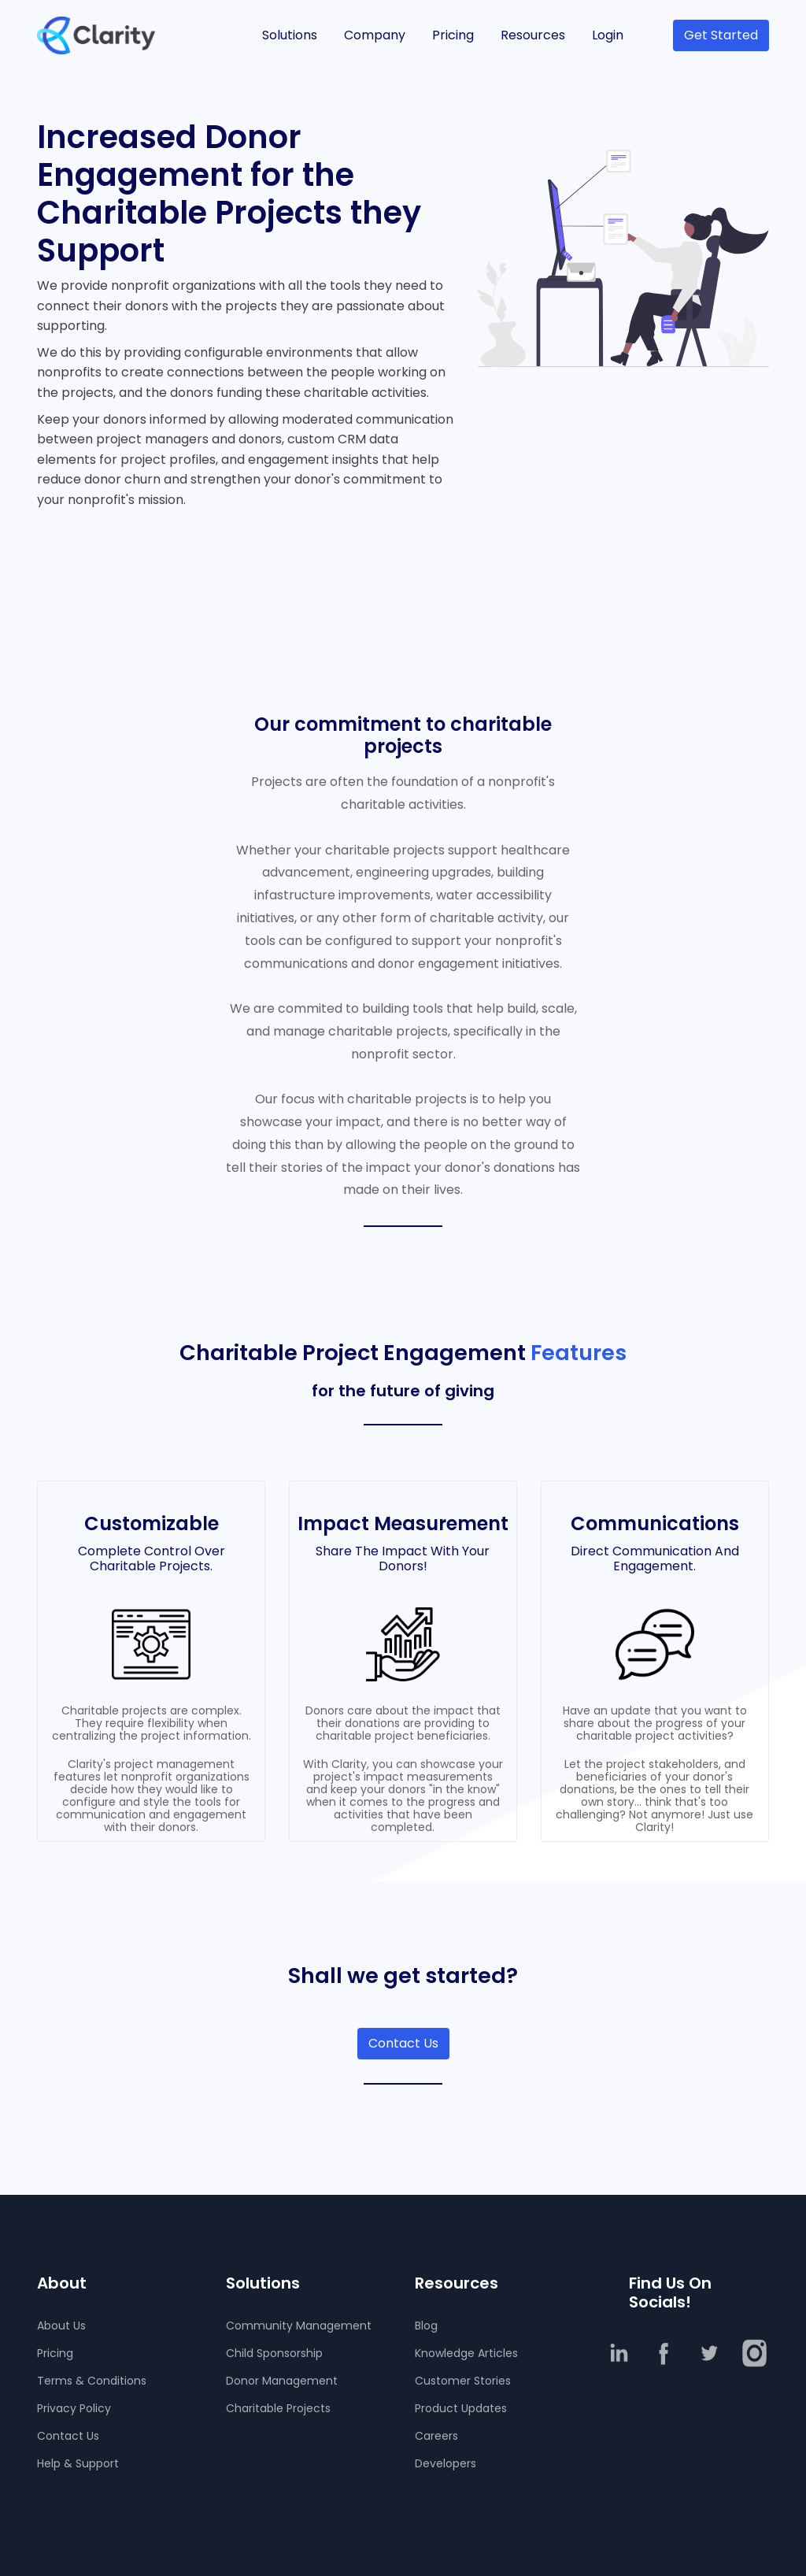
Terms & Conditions (91, 2381)
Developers (445, 2463)
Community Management (299, 2325)
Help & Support (78, 2463)
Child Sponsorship (274, 2353)
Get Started (721, 35)
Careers (436, 2436)
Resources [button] (533, 35)
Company (374, 35)
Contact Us (403, 2043)
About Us (61, 2325)
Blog (426, 2325)
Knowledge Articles (466, 2353)
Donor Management (282, 2381)
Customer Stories (463, 2381)
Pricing (453, 35)
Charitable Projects (278, 2408)
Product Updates (461, 2408)
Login (607, 35)
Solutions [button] (289, 35)
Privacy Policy (74, 2408)
